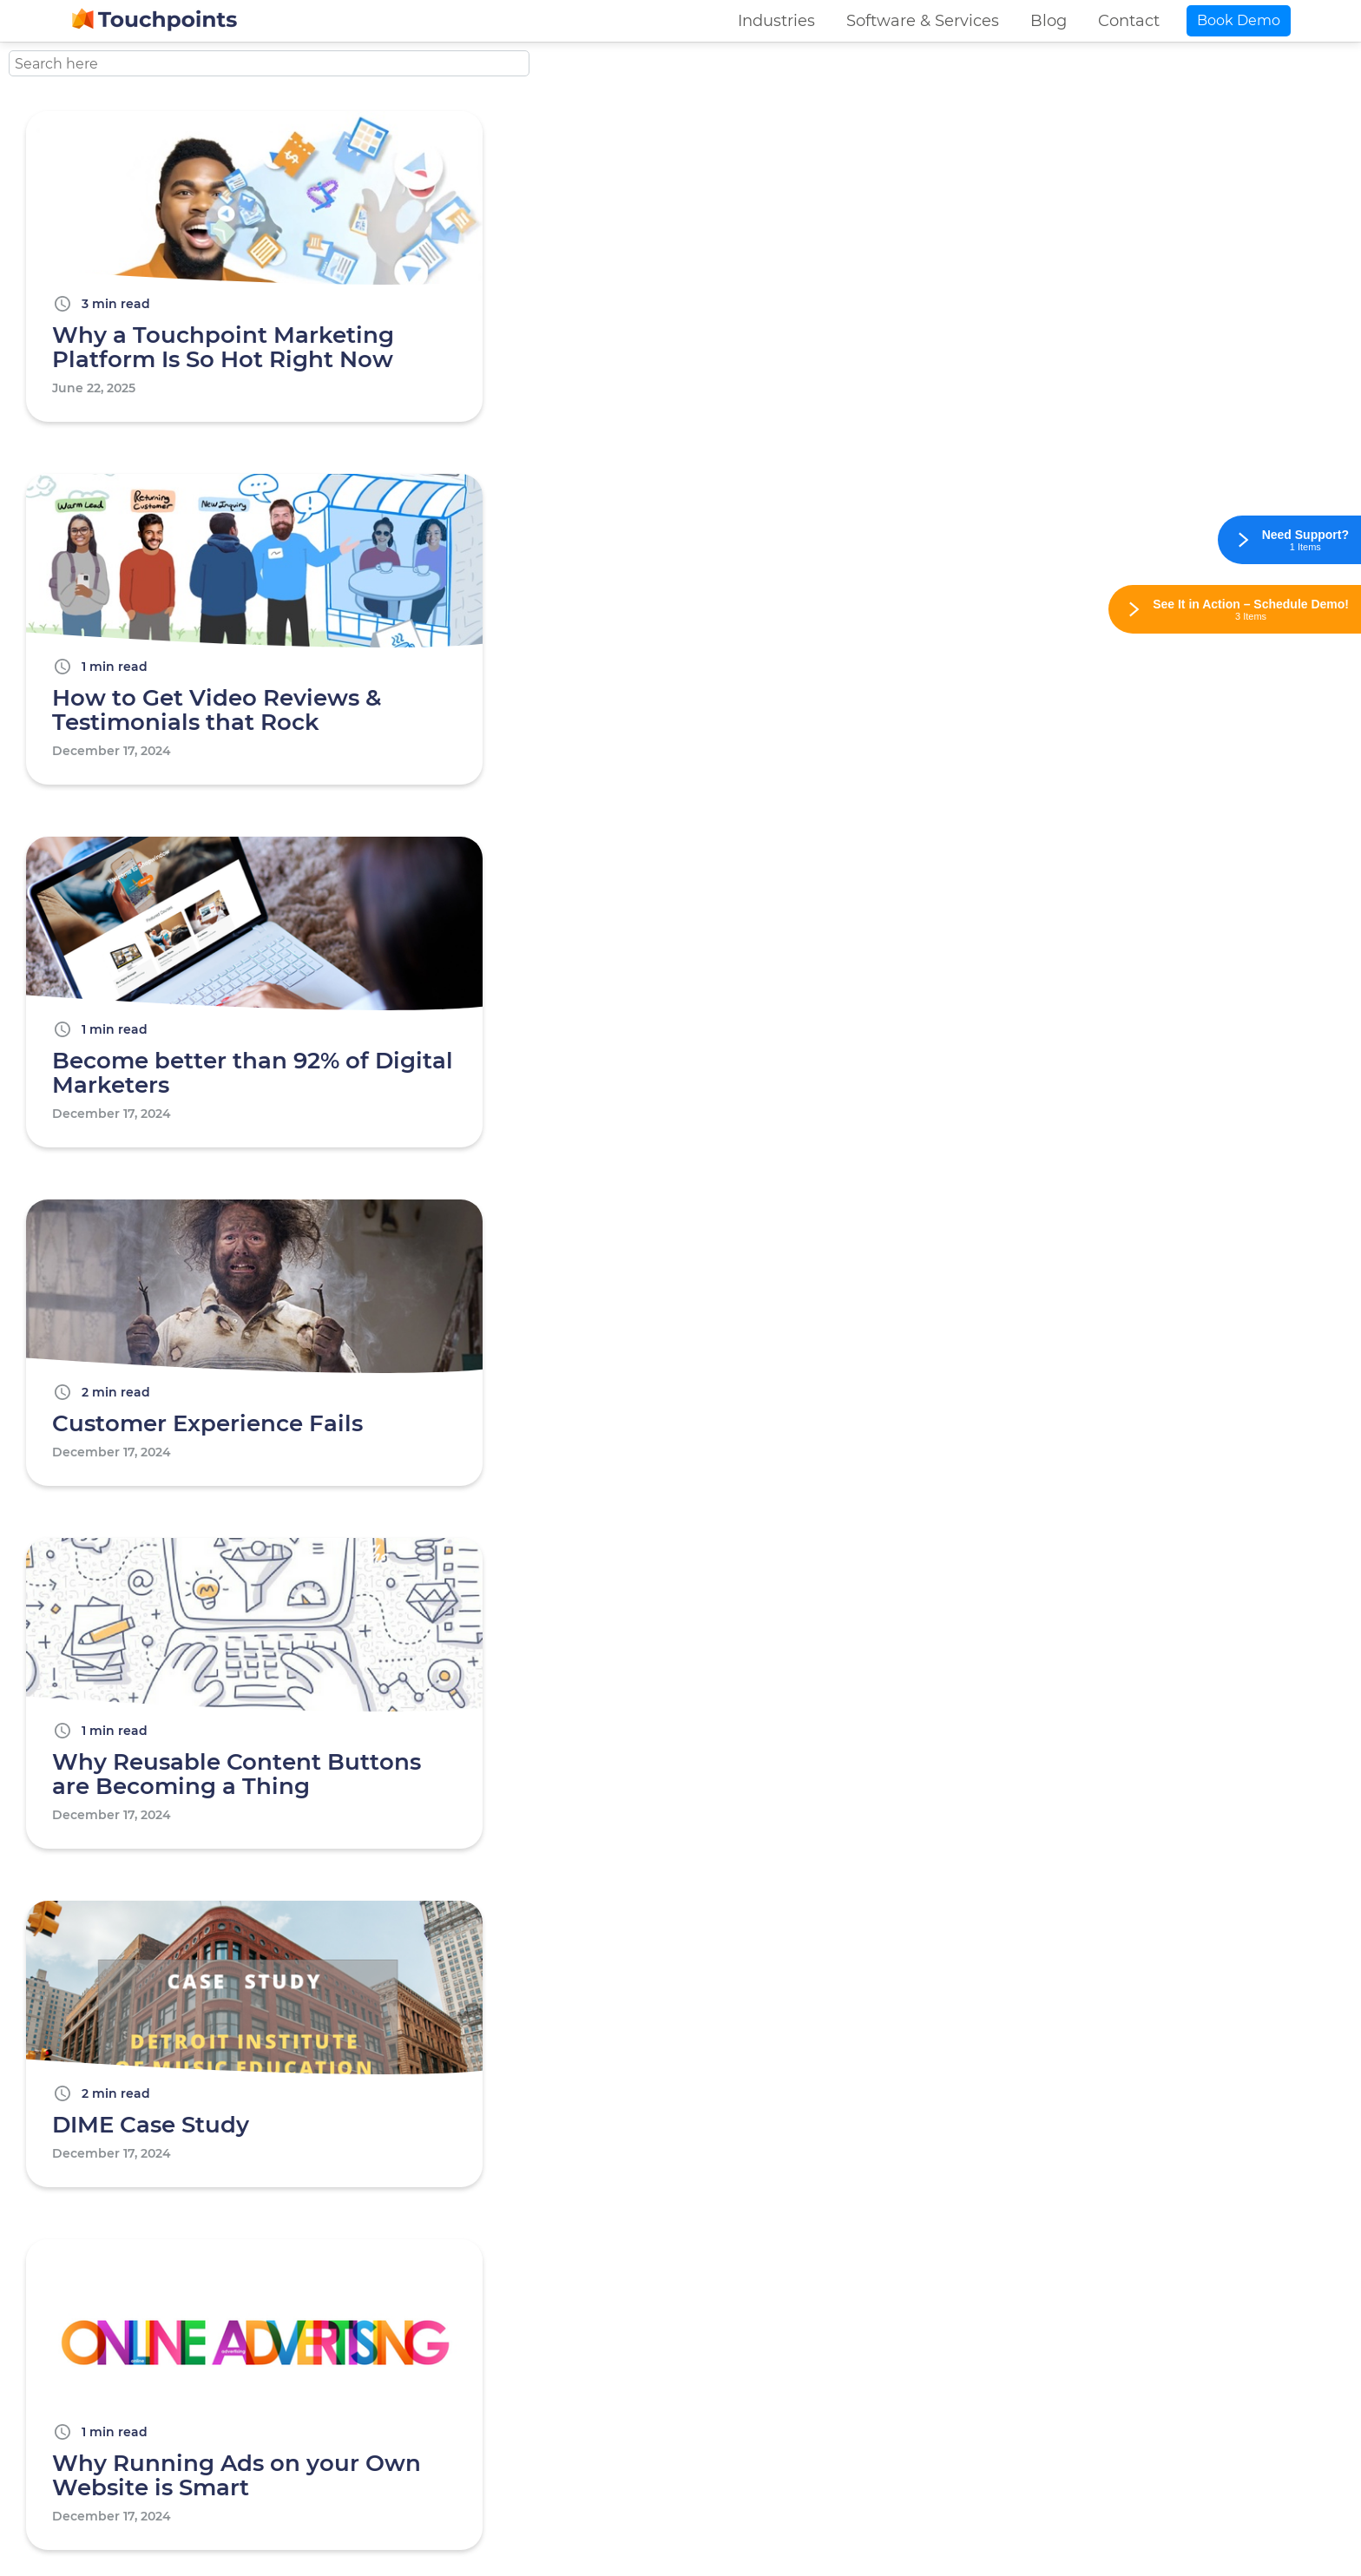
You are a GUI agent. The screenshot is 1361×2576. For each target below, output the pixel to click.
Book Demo (1238, 20)
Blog (1048, 20)
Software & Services (922, 20)
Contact (1129, 20)
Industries (776, 20)
